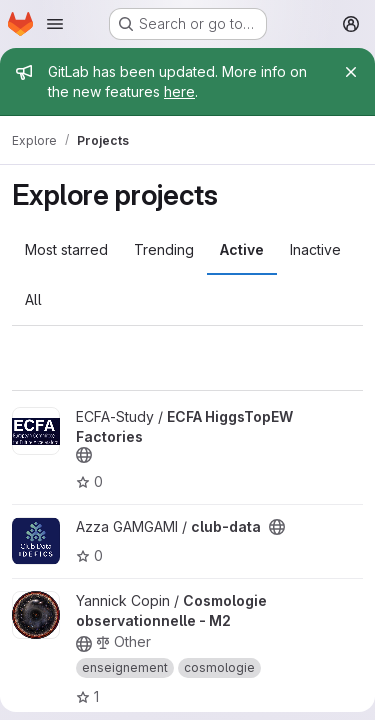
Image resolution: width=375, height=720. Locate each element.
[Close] (351, 72)
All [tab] (33, 299)
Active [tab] (242, 249)
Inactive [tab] (315, 249)
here (179, 91)
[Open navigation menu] (55, 24)
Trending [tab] (164, 249)
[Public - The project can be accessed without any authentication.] (84, 455)
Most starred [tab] (66, 249)
